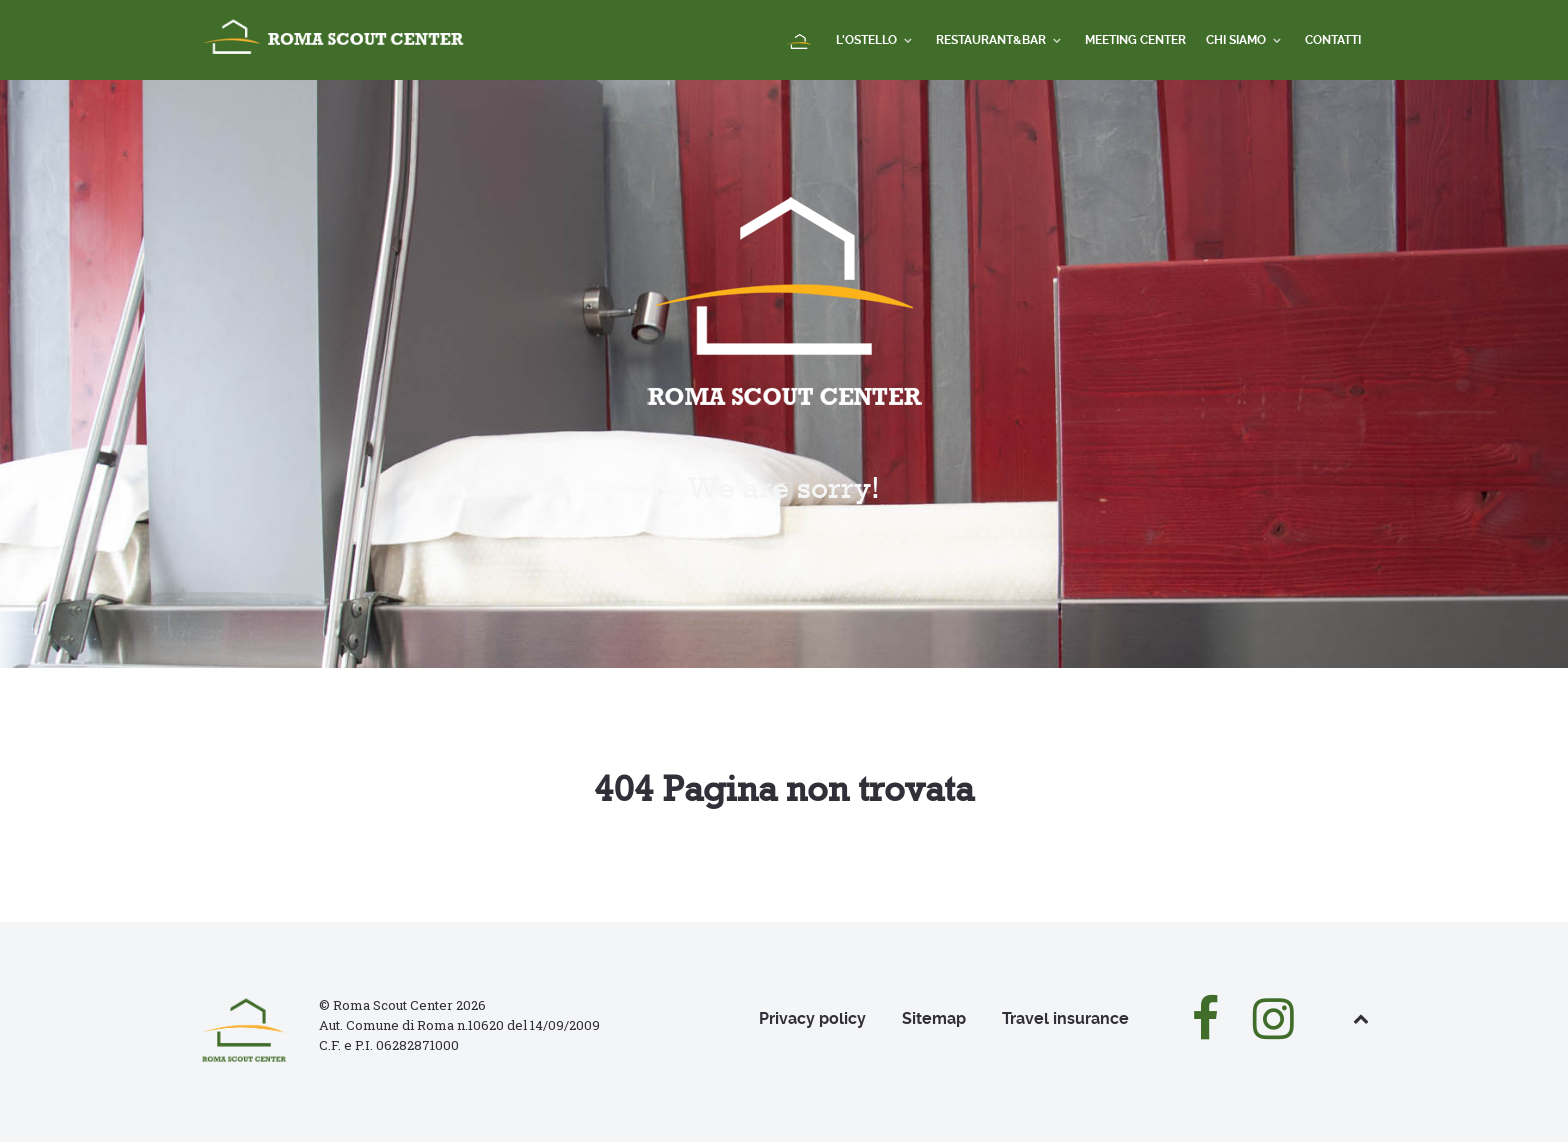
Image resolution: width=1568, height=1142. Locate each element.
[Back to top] (1361, 1018)
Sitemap (934, 1018)
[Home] (800, 42)
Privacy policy (812, 1018)
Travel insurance (1065, 1018)
